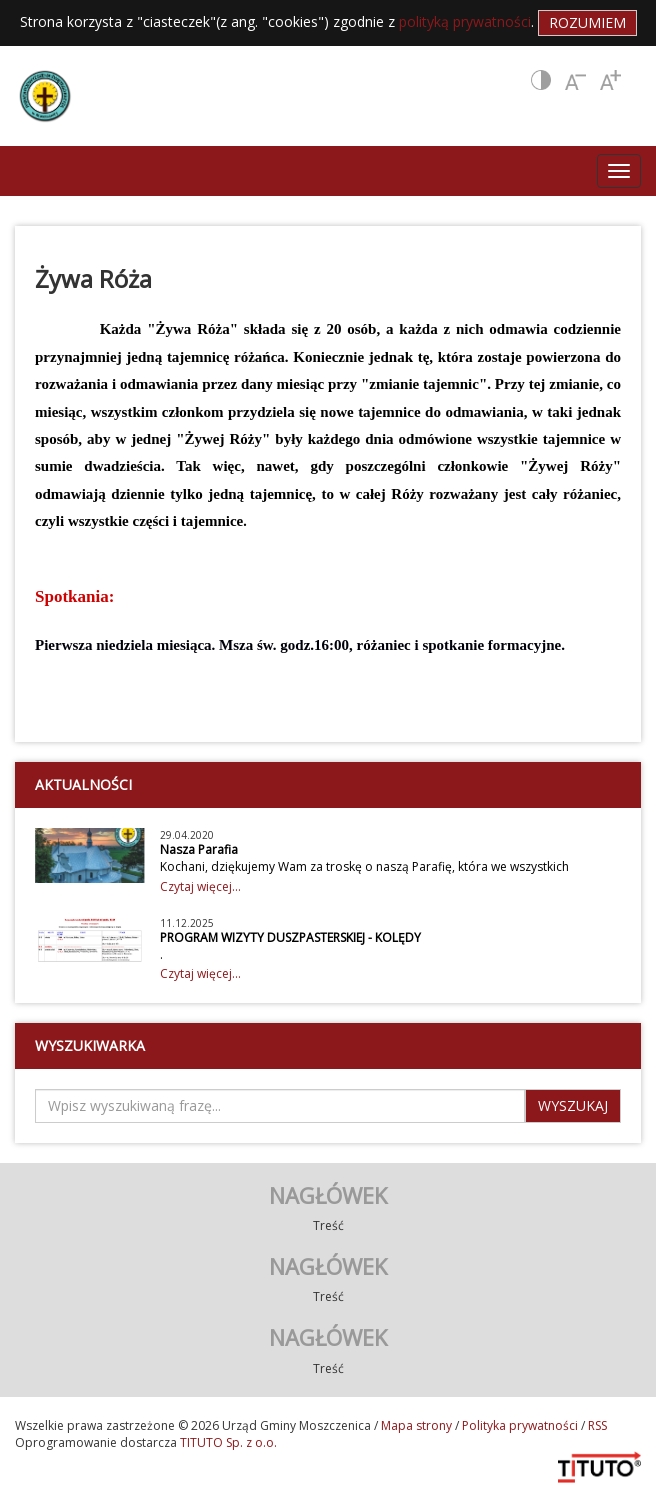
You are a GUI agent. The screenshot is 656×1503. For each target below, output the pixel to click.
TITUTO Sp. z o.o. (227, 1442)
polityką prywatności (465, 21)
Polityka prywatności (520, 1425)
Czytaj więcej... (200, 886)
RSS (597, 1425)
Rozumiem (587, 22)
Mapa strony (416, 1425)
